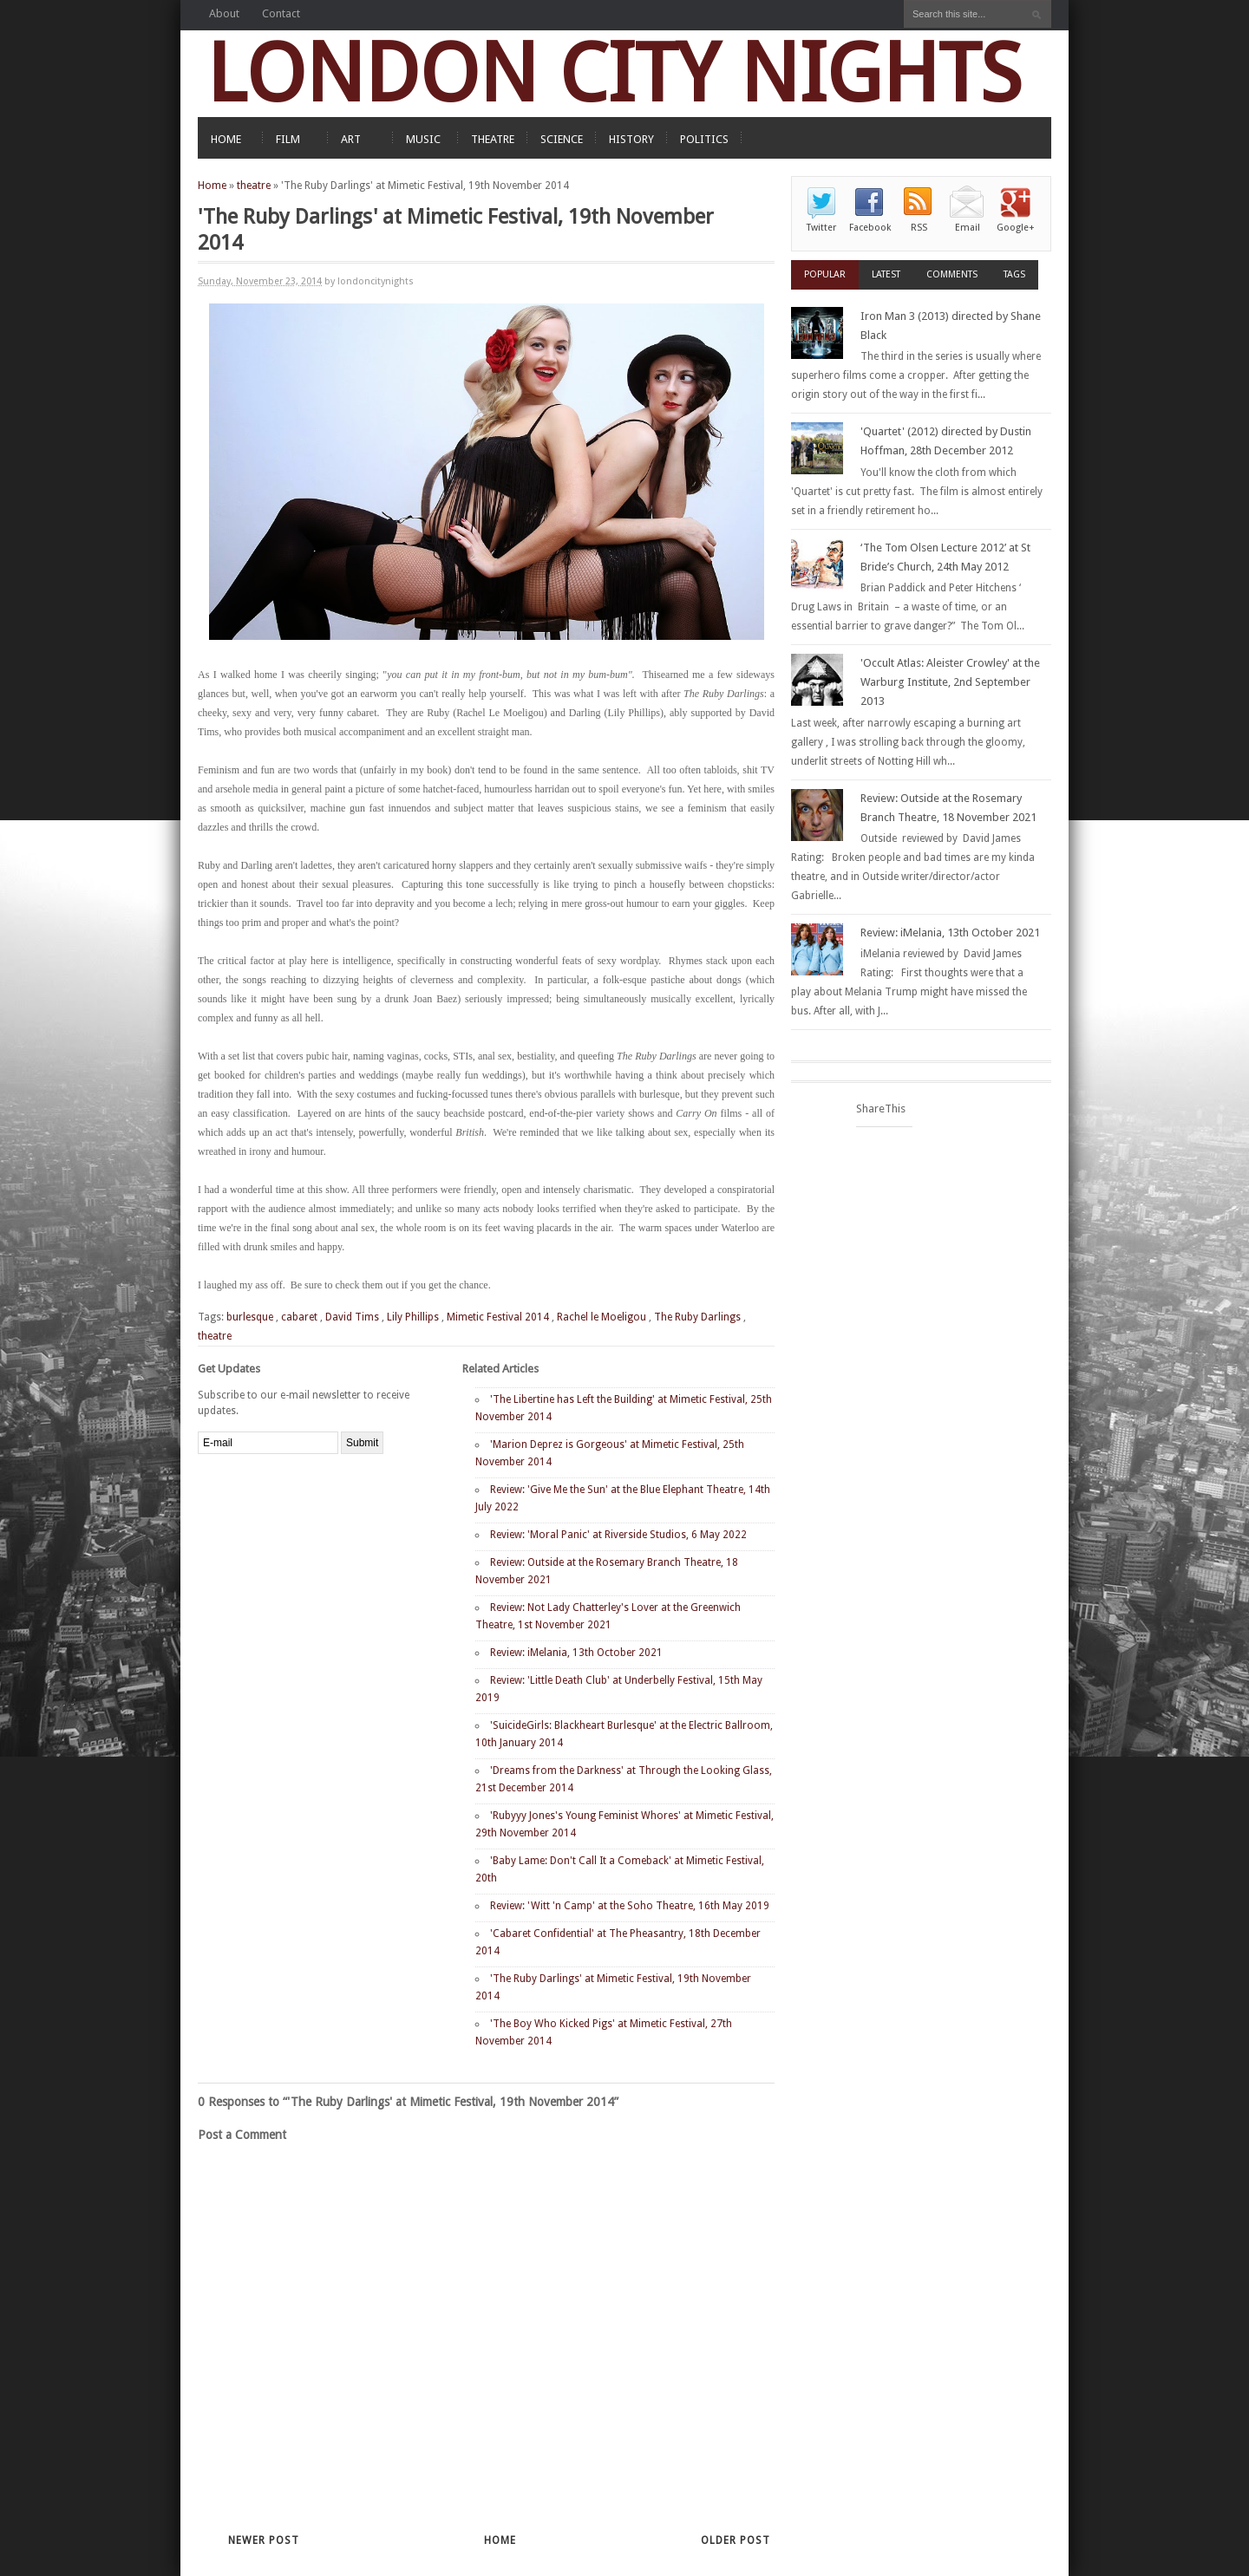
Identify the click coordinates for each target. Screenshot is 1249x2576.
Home (212, 185)
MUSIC (423, 139)
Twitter (821, 227)
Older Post (735, 2540)
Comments (952, 274)
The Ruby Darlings (697, 1317)
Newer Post (263, 2540)
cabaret (299, 1317)
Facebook (870, 227)
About (224, 13)
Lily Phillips (413, 1317)
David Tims (352, 1317)
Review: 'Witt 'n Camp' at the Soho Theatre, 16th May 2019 (629, 1906)
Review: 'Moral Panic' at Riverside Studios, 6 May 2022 (618, 1535)
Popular (825, 274)
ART (351, 139)
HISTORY (631, 139)
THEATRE (492, 139)
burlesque (249, 1317)
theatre (254, 185)
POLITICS (704, 139)
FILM (288, 139)
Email (967, 227)
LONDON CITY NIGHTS (614, 73)
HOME (226, 139)
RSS (919, 227)
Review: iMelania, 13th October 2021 (576, 1653)
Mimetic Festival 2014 (498, 1317)
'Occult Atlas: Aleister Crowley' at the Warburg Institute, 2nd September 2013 (950, 682)
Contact (281, 13)
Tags (1014, 274)
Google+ (1016, 227)
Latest (886, 274)
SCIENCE (561, 139)
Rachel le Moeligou (601, 1317)
